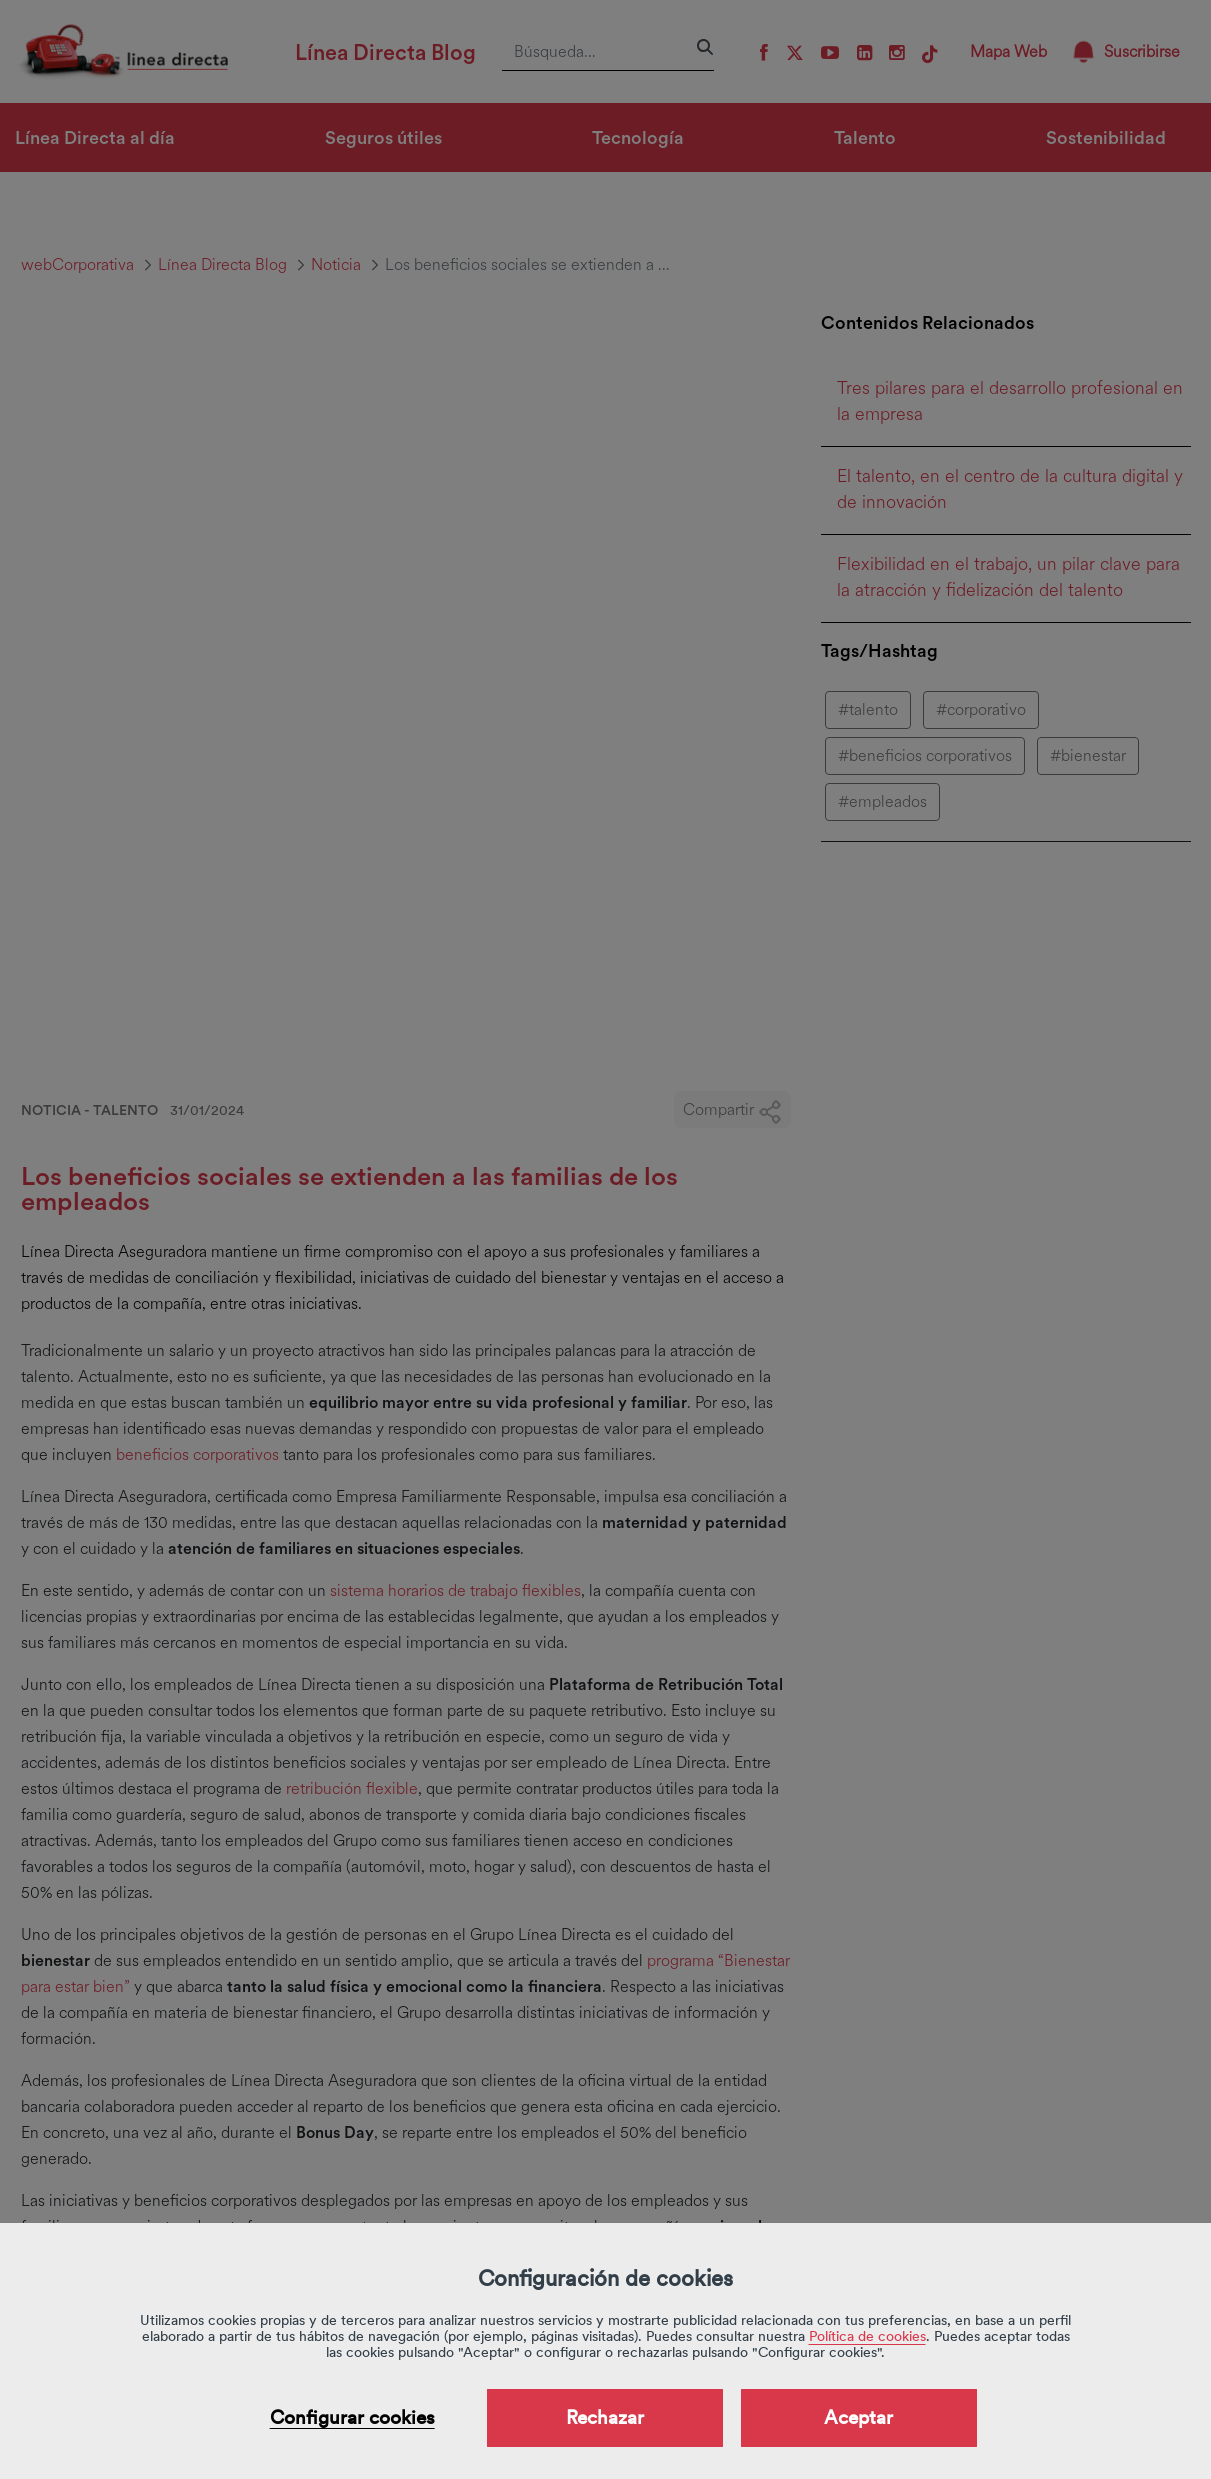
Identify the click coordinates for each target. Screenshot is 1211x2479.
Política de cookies (867, 2336)
